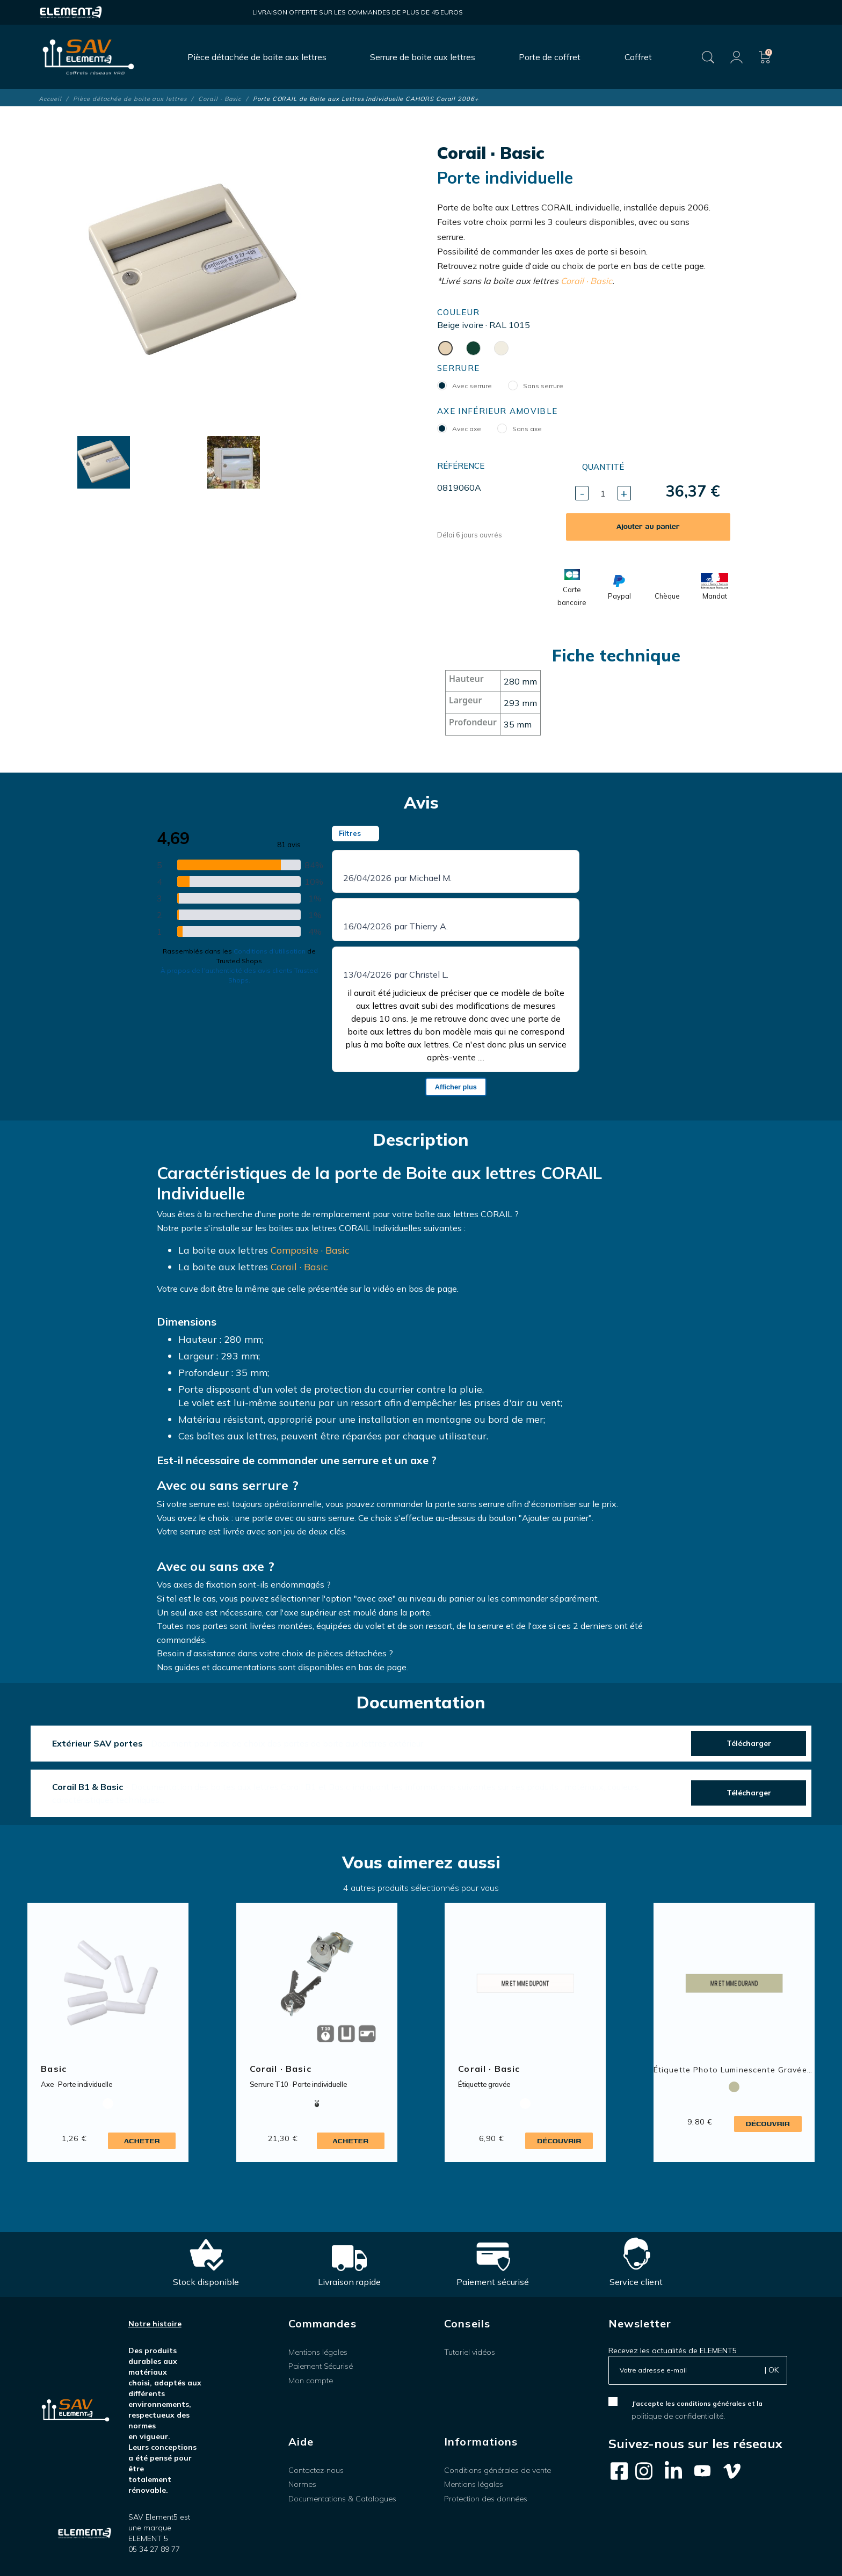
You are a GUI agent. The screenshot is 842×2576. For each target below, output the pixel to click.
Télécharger (749, 1743)
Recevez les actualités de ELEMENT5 (672, 2350)
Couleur (458, 312)
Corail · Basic (586, 280)
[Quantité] (603, 493)
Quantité (603, 467)
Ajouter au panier (648, 526)
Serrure (458, 368)
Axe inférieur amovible (497, 411)
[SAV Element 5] (88, 56)
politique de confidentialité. (678, 2416)
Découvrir (559, 2141)
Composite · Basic (310, 1250)
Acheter (142, 2141)
